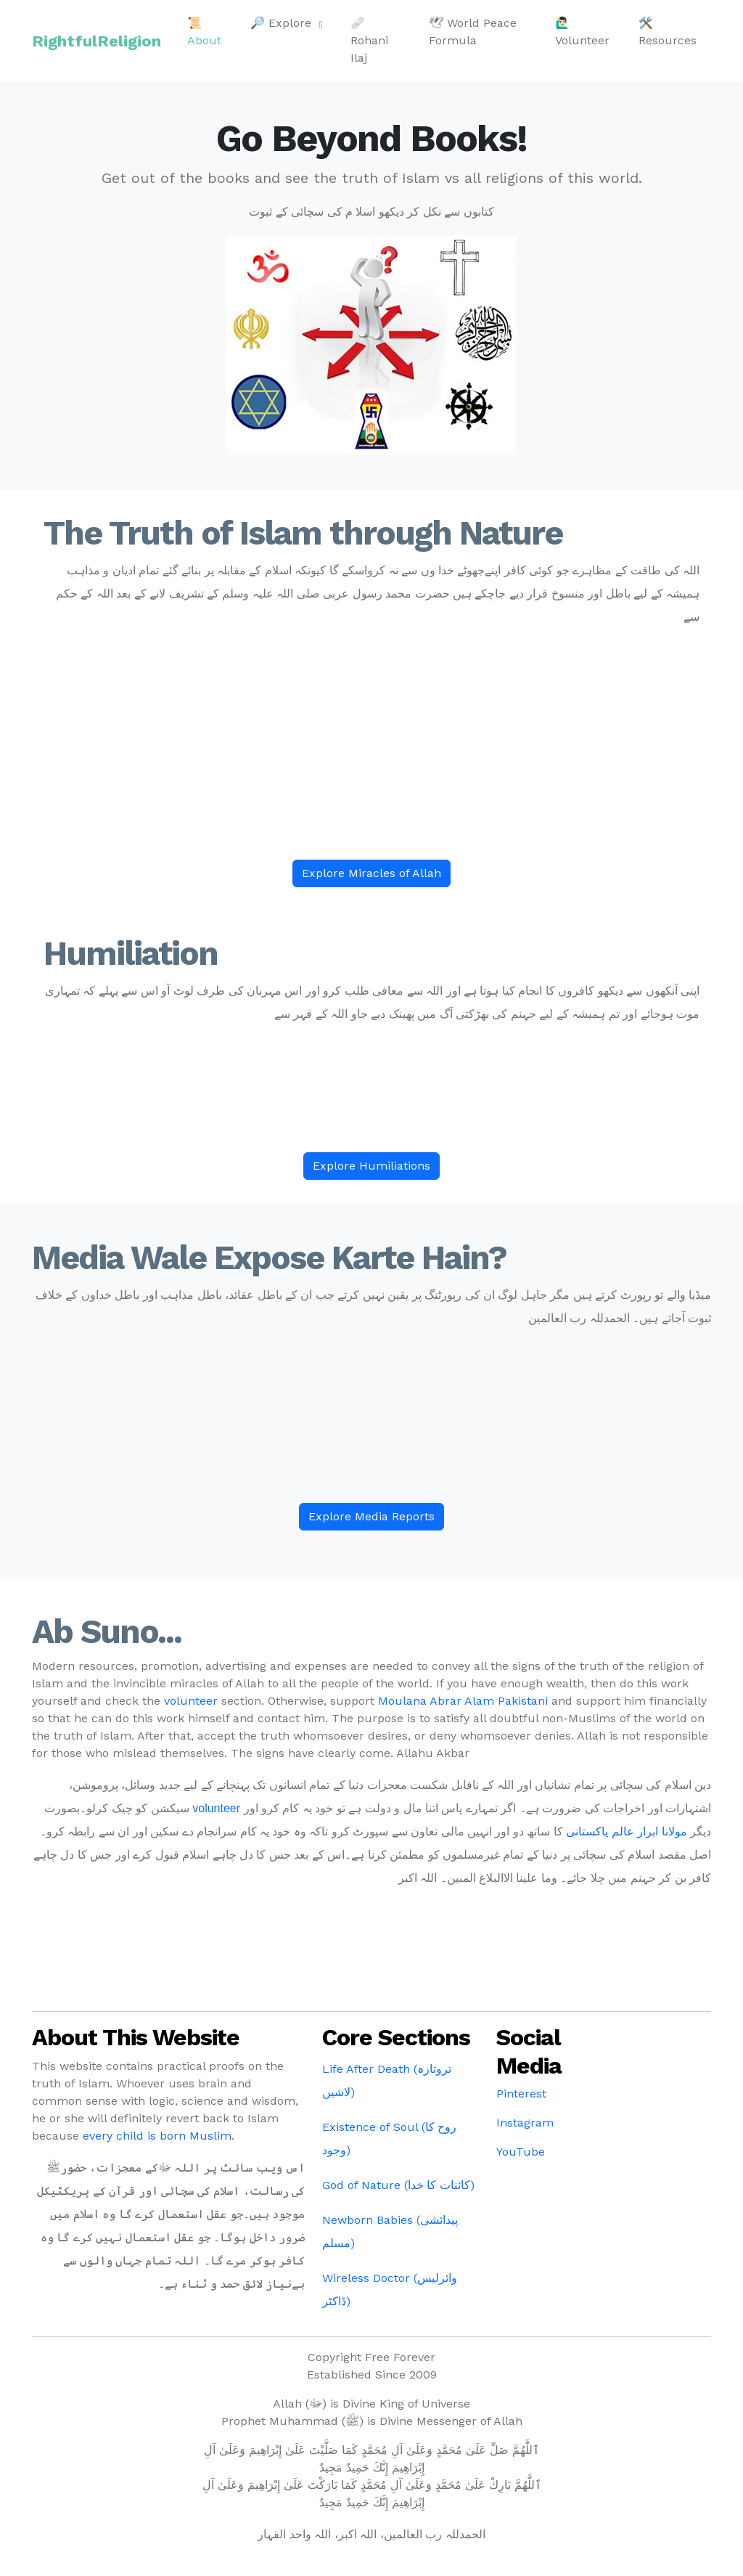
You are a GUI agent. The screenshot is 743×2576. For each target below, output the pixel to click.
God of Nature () (398, 2185)
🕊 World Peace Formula (473, 31)
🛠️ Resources (668, 31)
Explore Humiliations (371, 1166)
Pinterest (521, 2093)
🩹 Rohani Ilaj (369, 40)
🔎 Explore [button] (282, 23)
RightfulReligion (96, 41)
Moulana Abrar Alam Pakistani (463, 1701)
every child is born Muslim (157, 2136)
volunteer (191, 1701)
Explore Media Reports (371, 1516)
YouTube (520, 2152)
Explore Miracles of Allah (371, 873)
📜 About (204, 31)
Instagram (525, 2122)
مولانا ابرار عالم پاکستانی (626, 1831)
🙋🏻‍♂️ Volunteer (582, 31)
